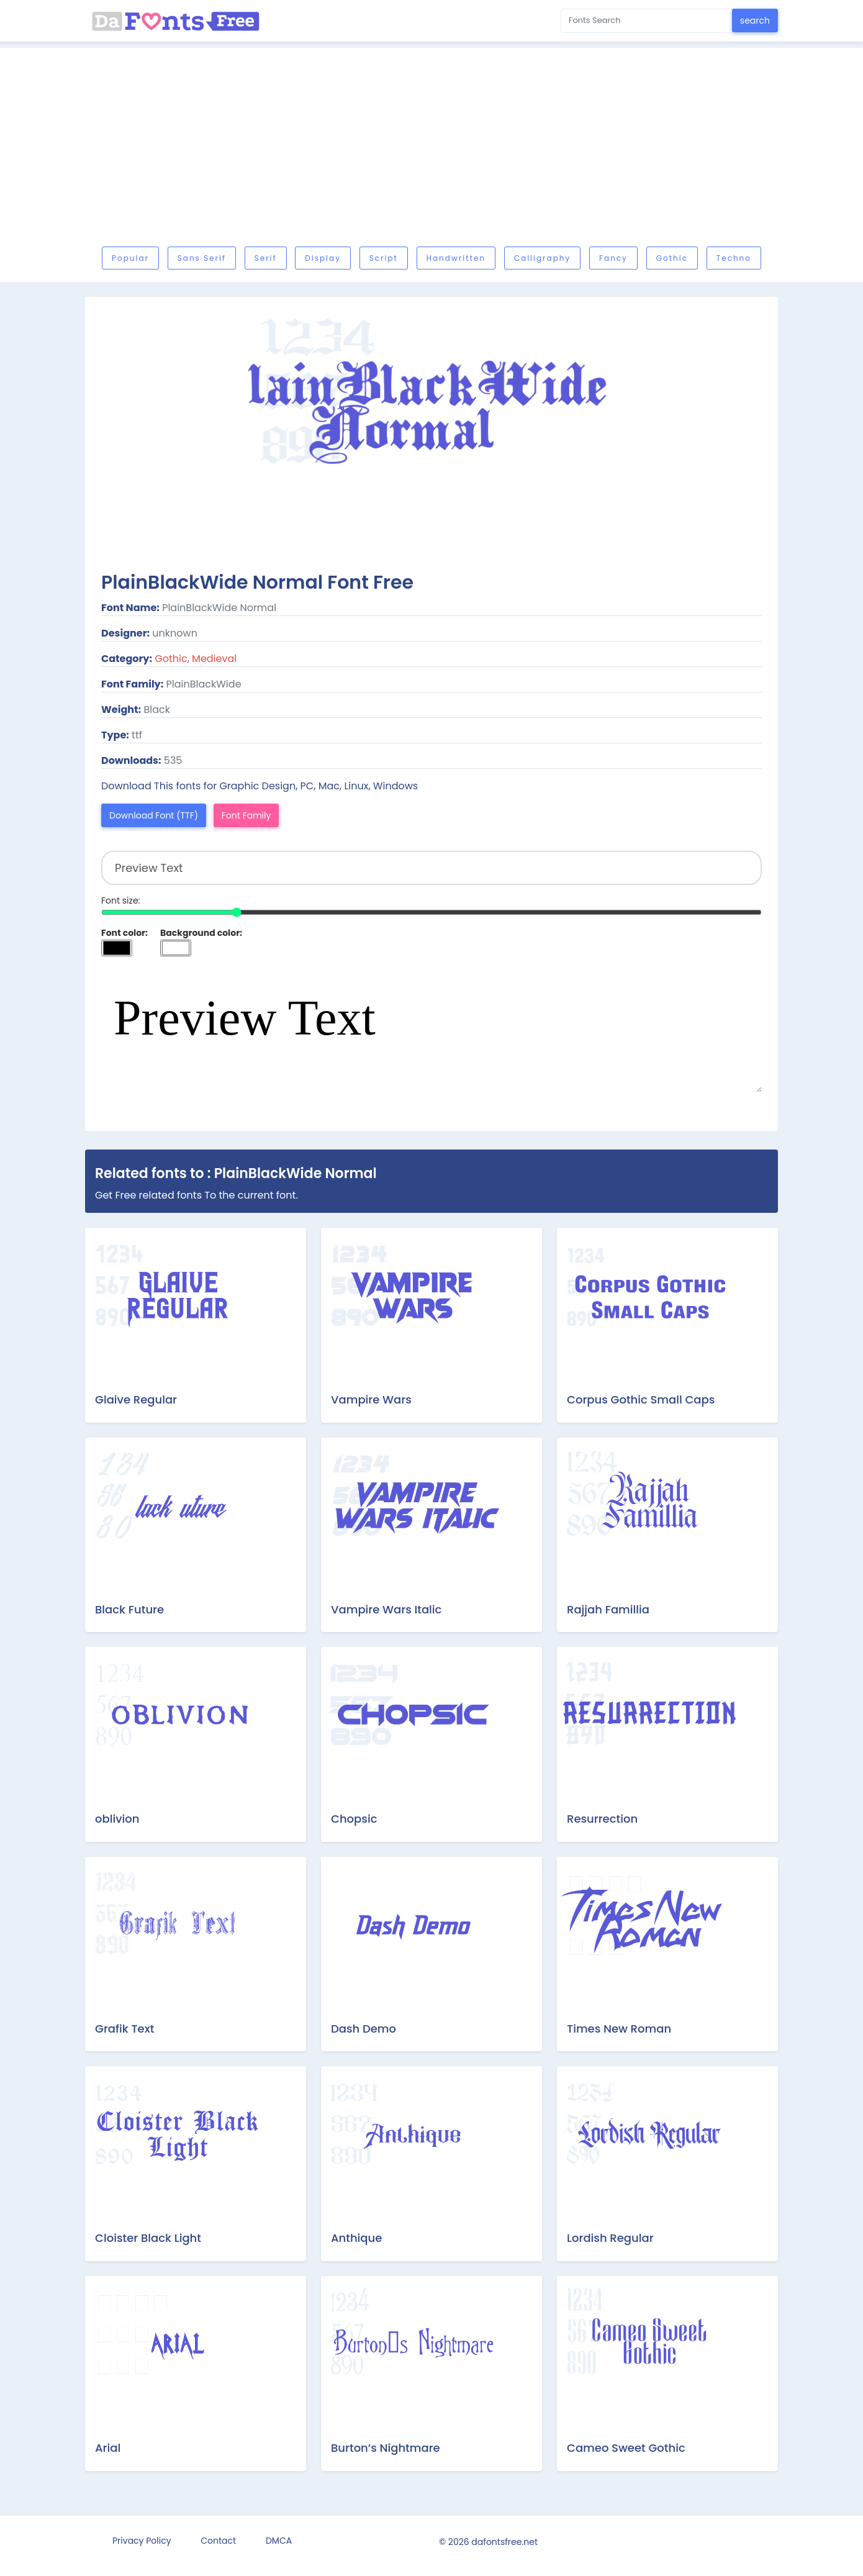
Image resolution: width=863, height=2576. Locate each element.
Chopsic (354, 1818)
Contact (218, 2540)
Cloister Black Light (148, 2238)
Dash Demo (363, 2028)
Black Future (129, 1609)
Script (383, 258)
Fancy (613, 258)
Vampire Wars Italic (386, 1609)
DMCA (279, 2540)
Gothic (672, 258)
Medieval (214, 658)
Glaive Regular (136, 1399)
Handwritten (456, 258)
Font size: (120, 900)
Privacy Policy (141, 2540)
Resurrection (602, 1818)
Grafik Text (124, 2028)
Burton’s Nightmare (385, 2448)
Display (323, 258)
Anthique (356, 2238)
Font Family (246, 815)
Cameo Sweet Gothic (626, 2448)
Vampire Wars (371, 1399)
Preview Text (431, 1030)
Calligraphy (542, 258)
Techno (733, 258)
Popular (130, 258)
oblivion (117, 1818)
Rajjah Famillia (608, 1609)
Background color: (201, 933)
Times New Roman (619, 2028)
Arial (107, 2448)
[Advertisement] (457, 150)
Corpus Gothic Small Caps (641, 1399)
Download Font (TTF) (153, 815)
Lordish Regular (610, 2238)
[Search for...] (647, 21)
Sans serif (202, 258)
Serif (266, 258)
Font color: (124, 933)
